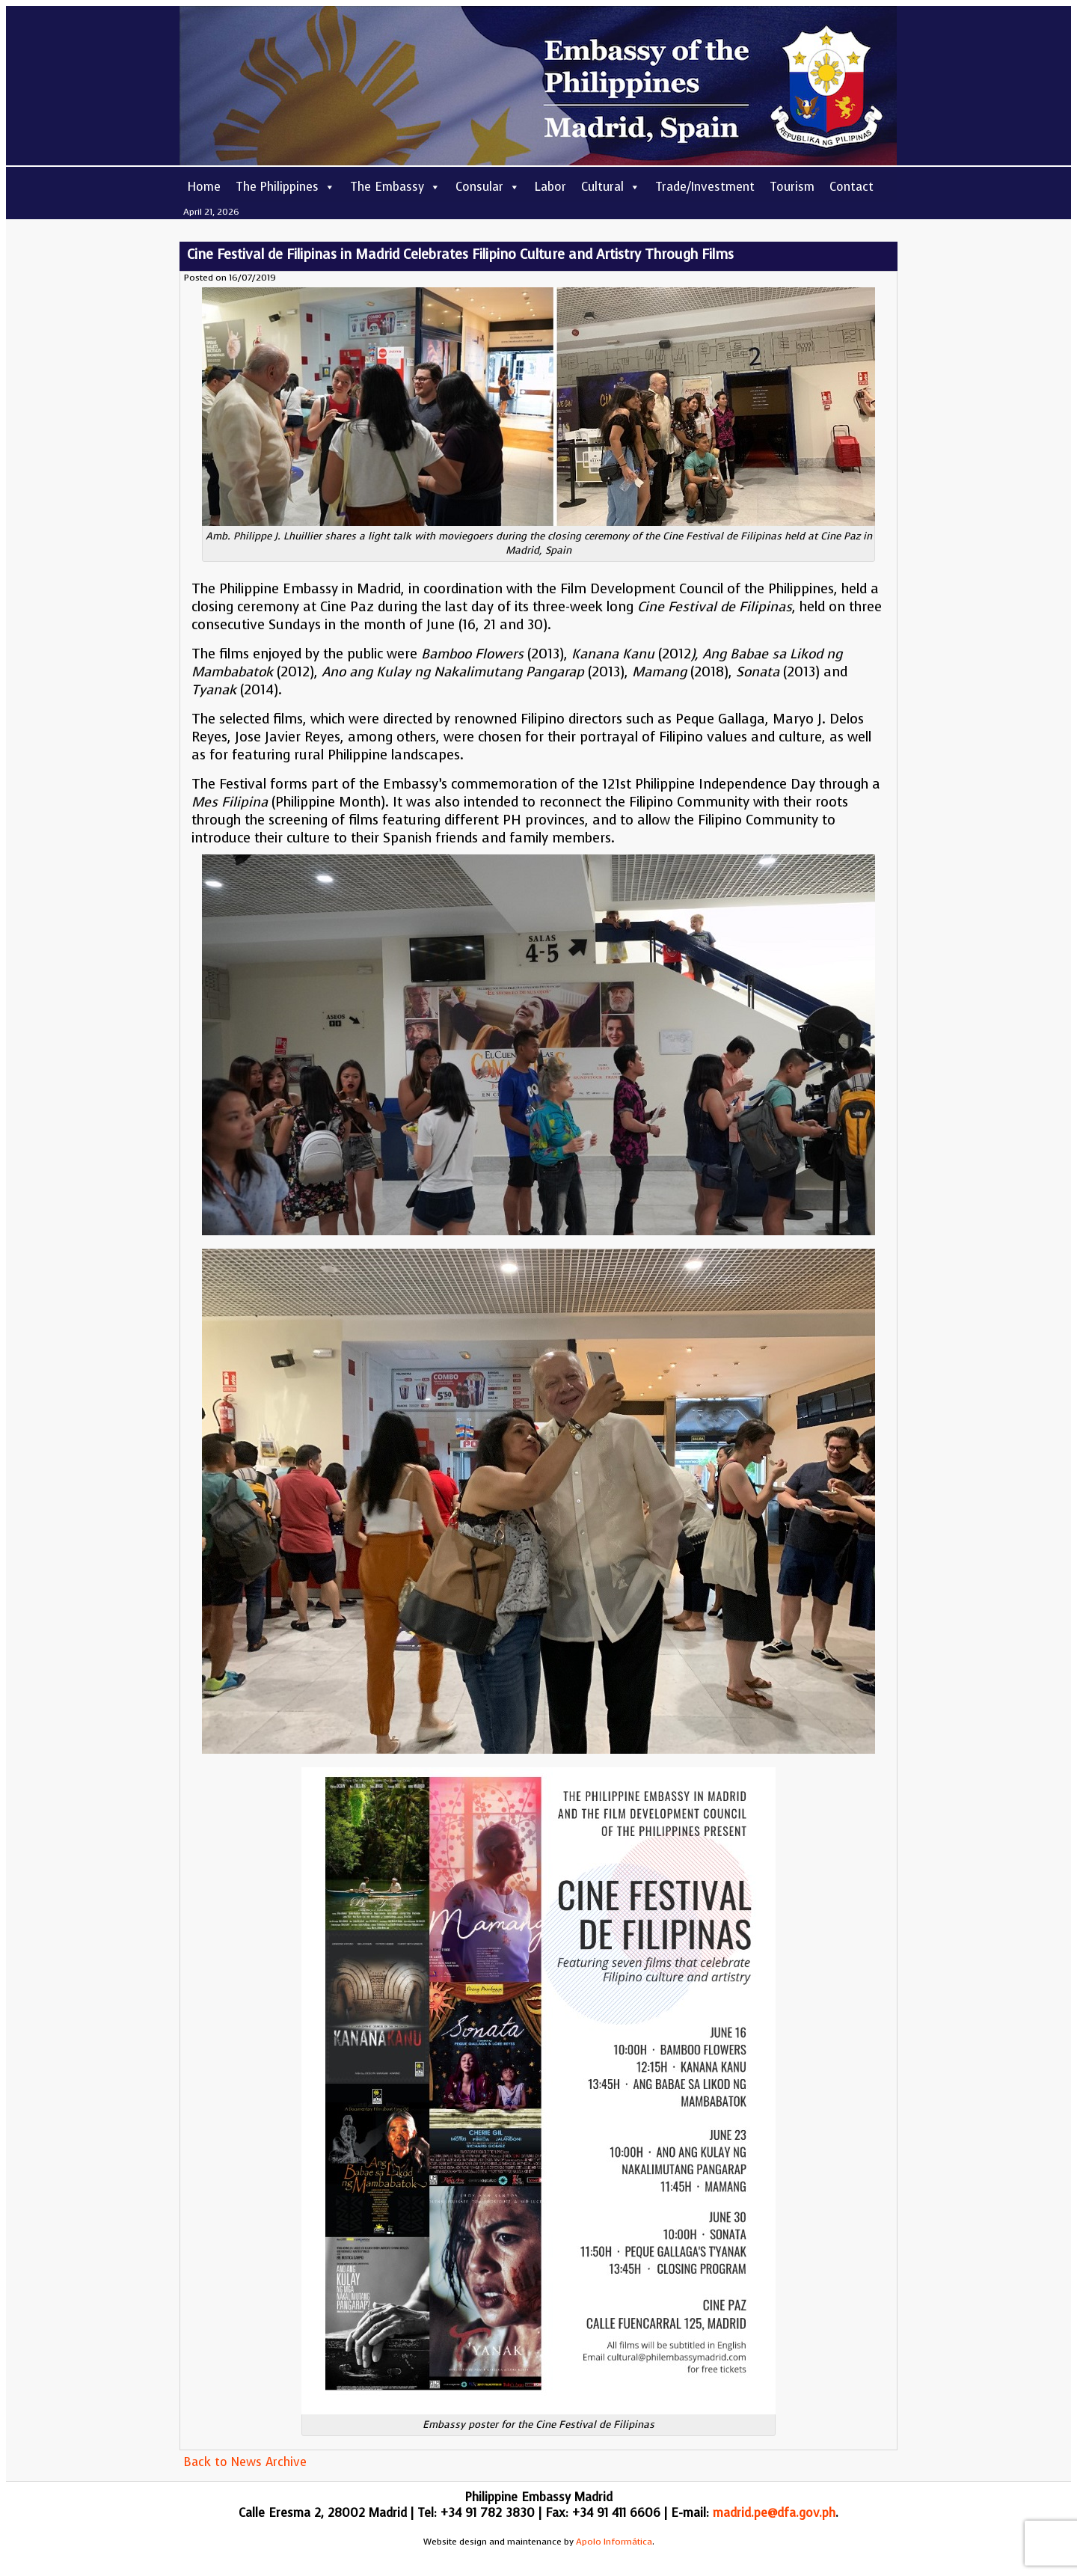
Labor (550, 187)
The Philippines (285, 187)
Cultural (610, 187)
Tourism (792, 187)
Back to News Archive (245, 2462)
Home (204, 187)
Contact (851, 187)
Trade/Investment (705, 187)
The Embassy (395, 187)
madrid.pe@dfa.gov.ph (774, 2513)
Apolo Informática (614, 2542)
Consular (487, 187)
